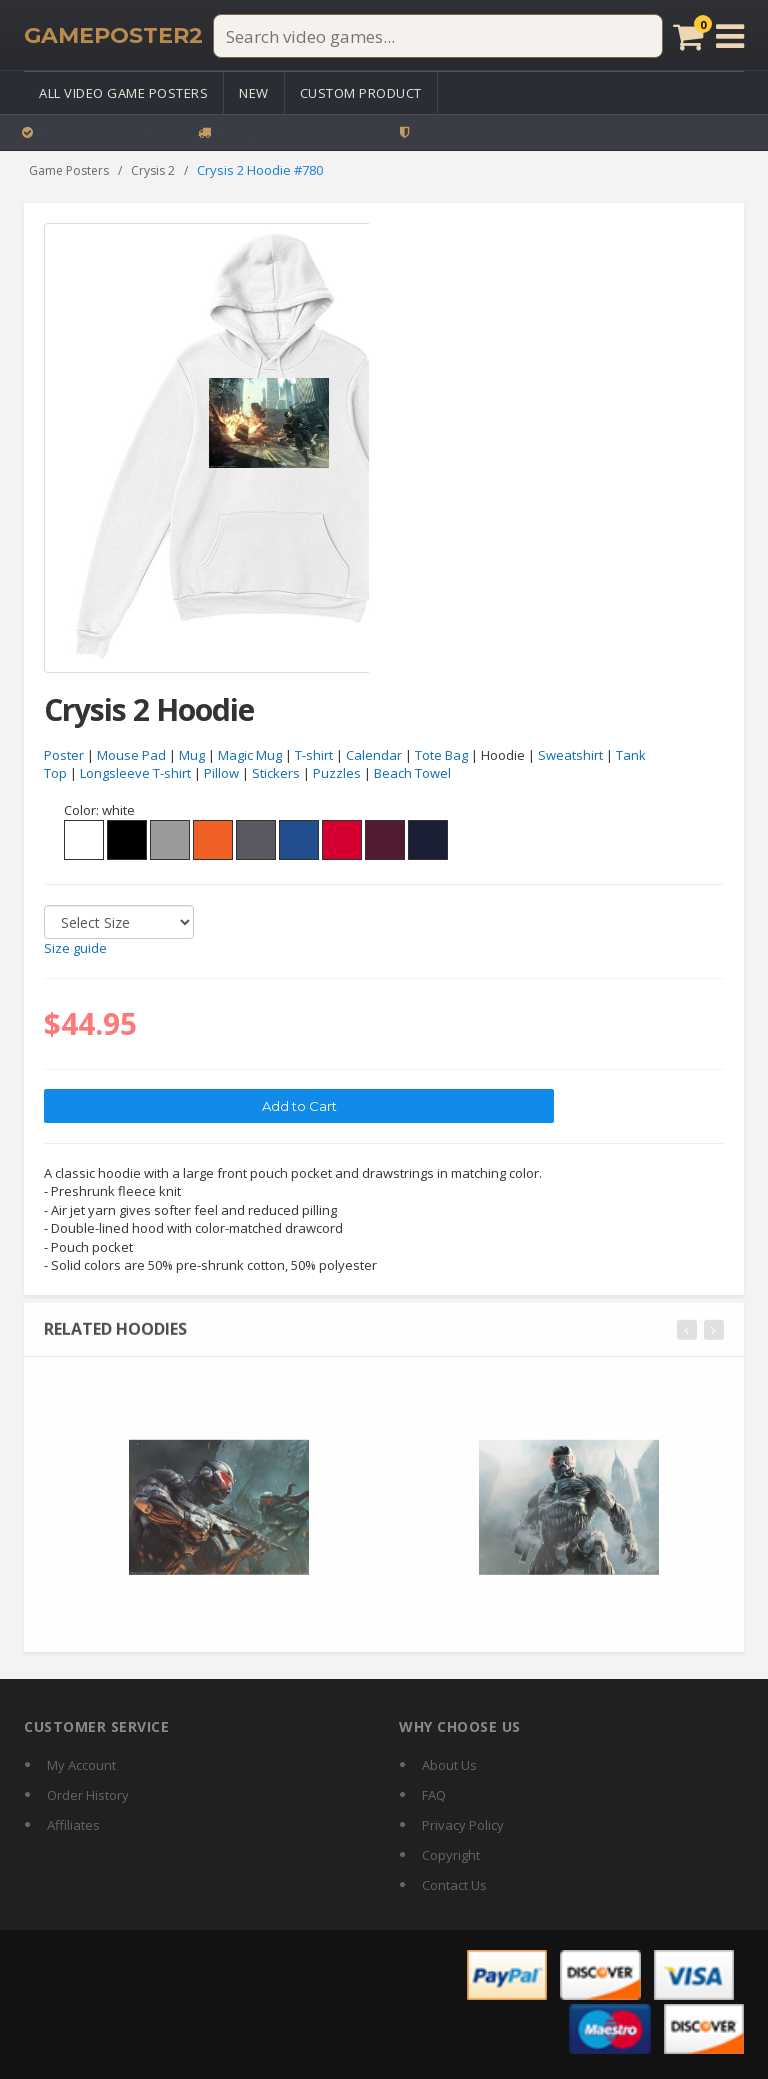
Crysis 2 (153, 170)
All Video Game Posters (123, 93)
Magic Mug (250, 755)
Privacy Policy (463, 1825)
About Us (449, 1765)
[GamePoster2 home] (113, 36)
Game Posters (69, 170)
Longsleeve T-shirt (135, 774)
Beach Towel (412, 774)
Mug (192, 755)
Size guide (75, 949)
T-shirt (314, 755)
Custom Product (361, 93)
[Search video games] (438, 36)
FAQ (434, 1795)
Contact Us (454, 1885)
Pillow (221, 774)
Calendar (374, 755)
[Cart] (688, 36)
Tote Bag (441, 755)
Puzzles (337, 774)
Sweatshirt (570, 755)
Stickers (276, 774)
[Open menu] (730, 36)
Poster (64, 755)
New (254, 93)
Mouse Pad (131, 755)
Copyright (451, 1855)
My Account (81, 1765)
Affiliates (73, 1825)
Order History (88, 1795)
